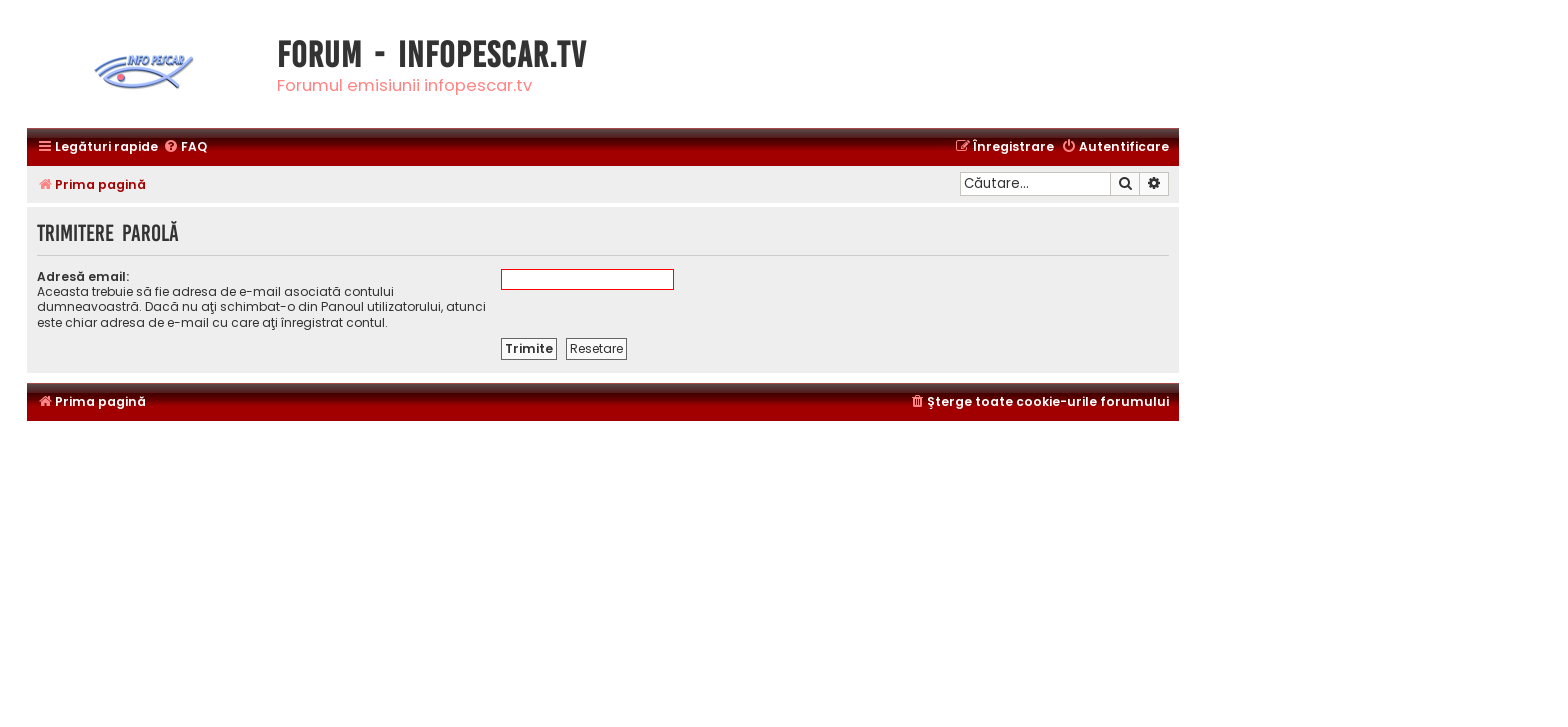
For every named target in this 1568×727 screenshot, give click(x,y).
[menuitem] (185, 147)
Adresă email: (83, 276)
